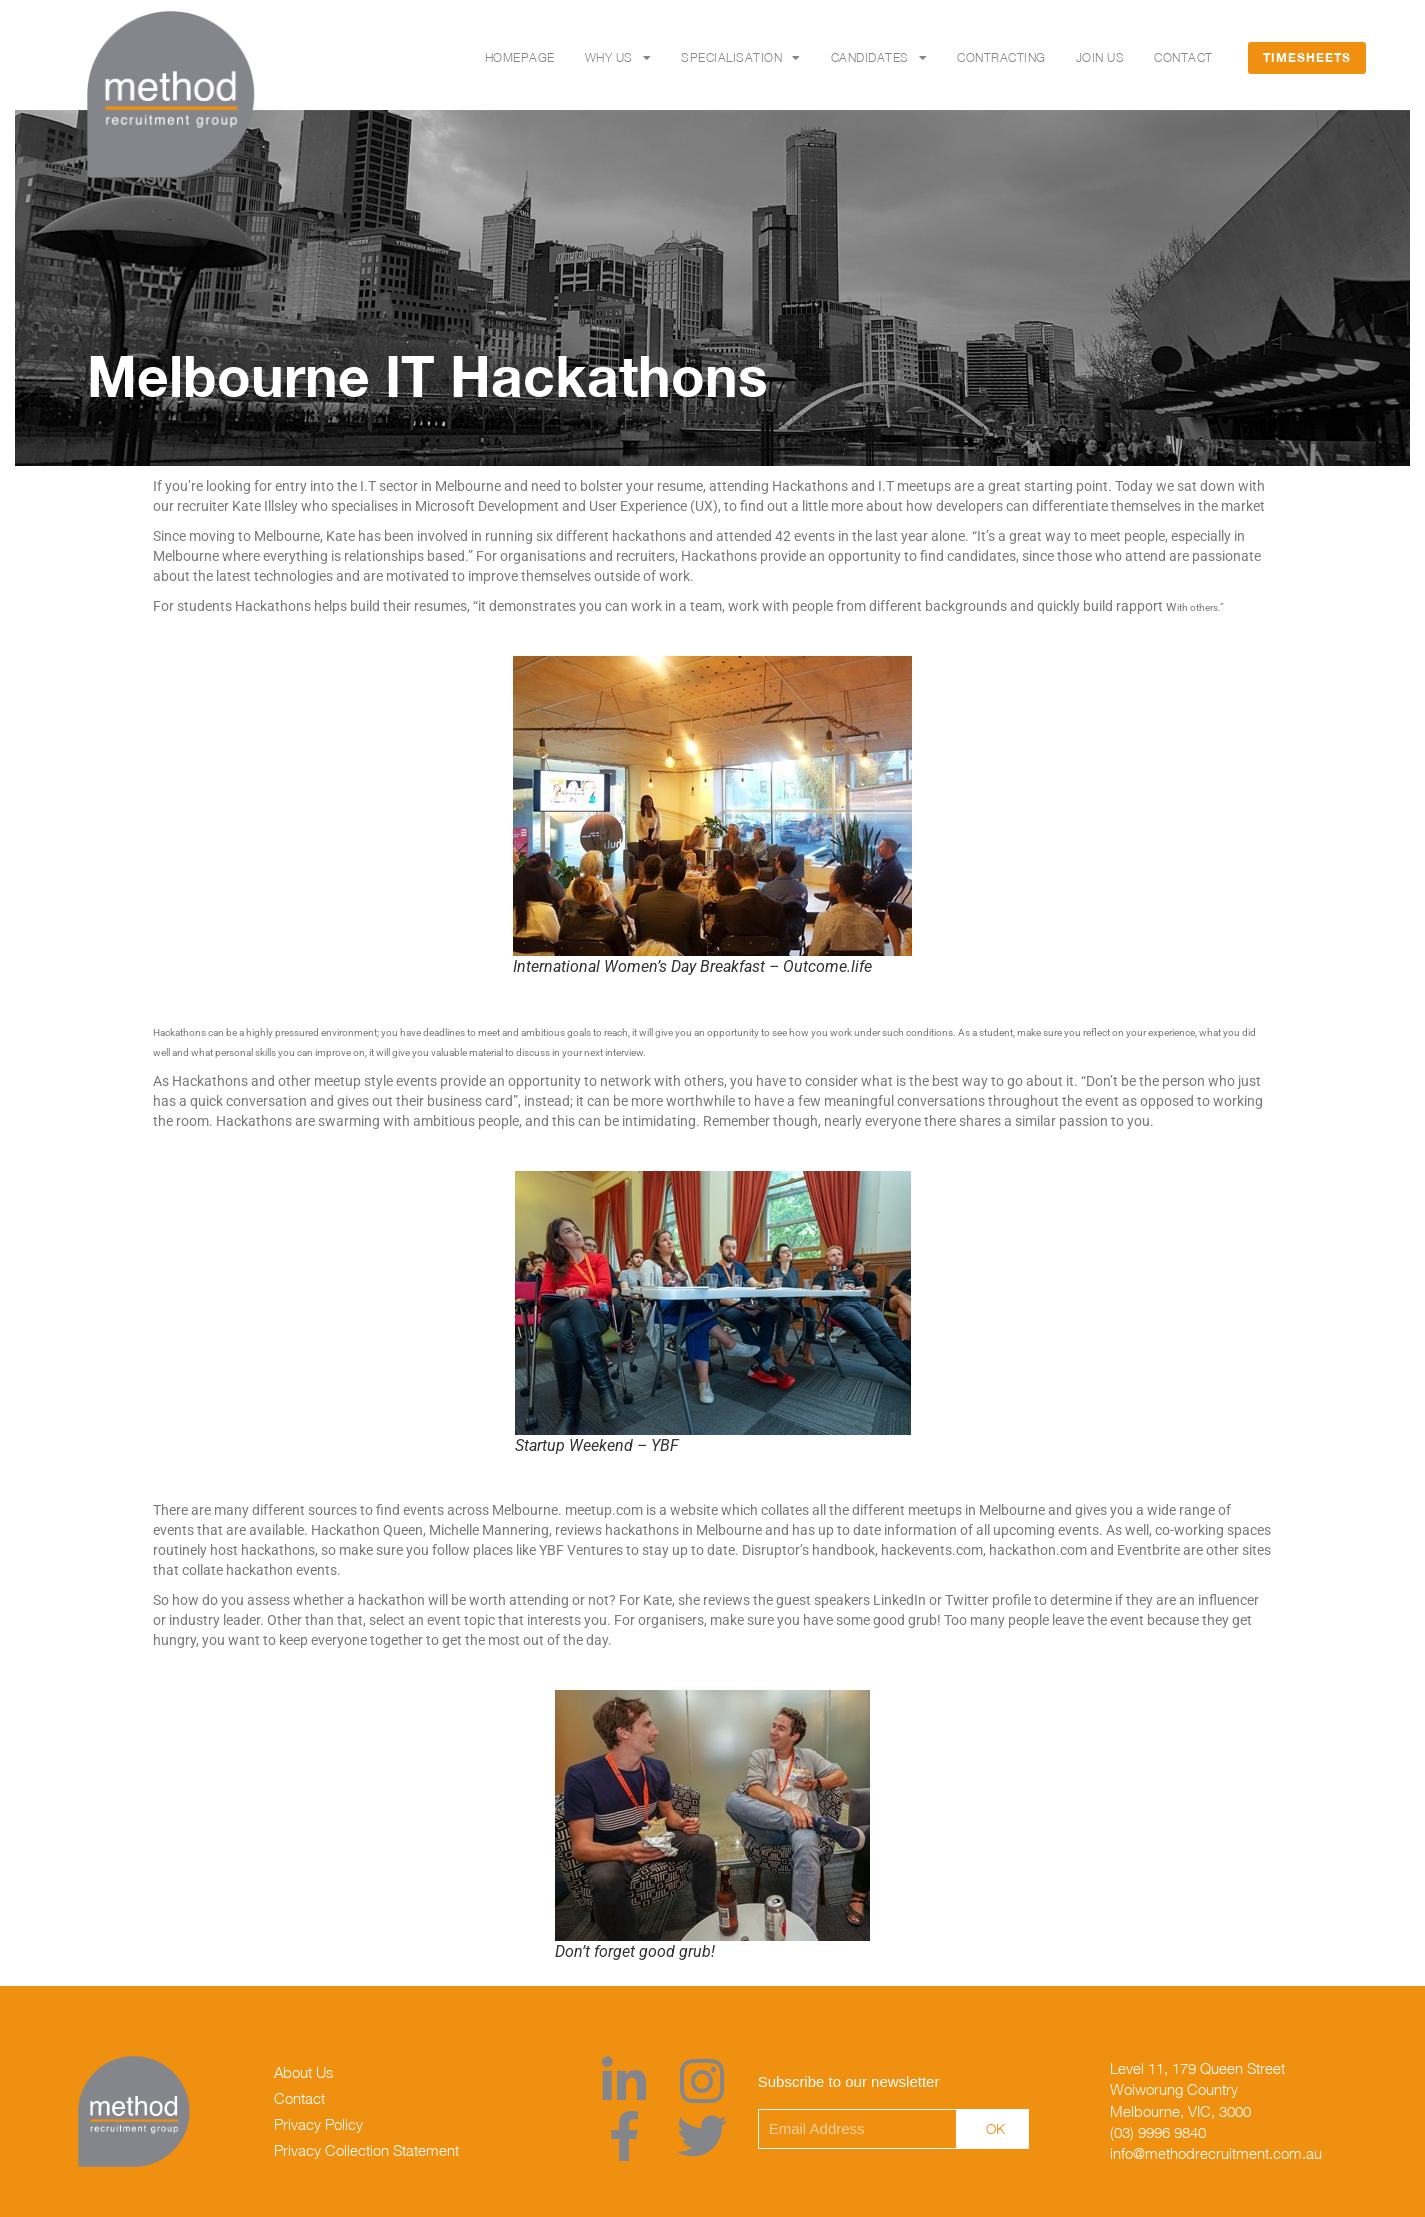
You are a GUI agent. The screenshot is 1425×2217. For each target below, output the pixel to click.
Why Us (618, 58)
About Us (303, 2072)
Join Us (1100, 57)
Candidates (879, 58)
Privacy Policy (318, 2124)
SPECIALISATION (741, 58)
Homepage (520, 57)
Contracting (1001, 57)
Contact (1183, 57)
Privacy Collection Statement (366, 2150)
